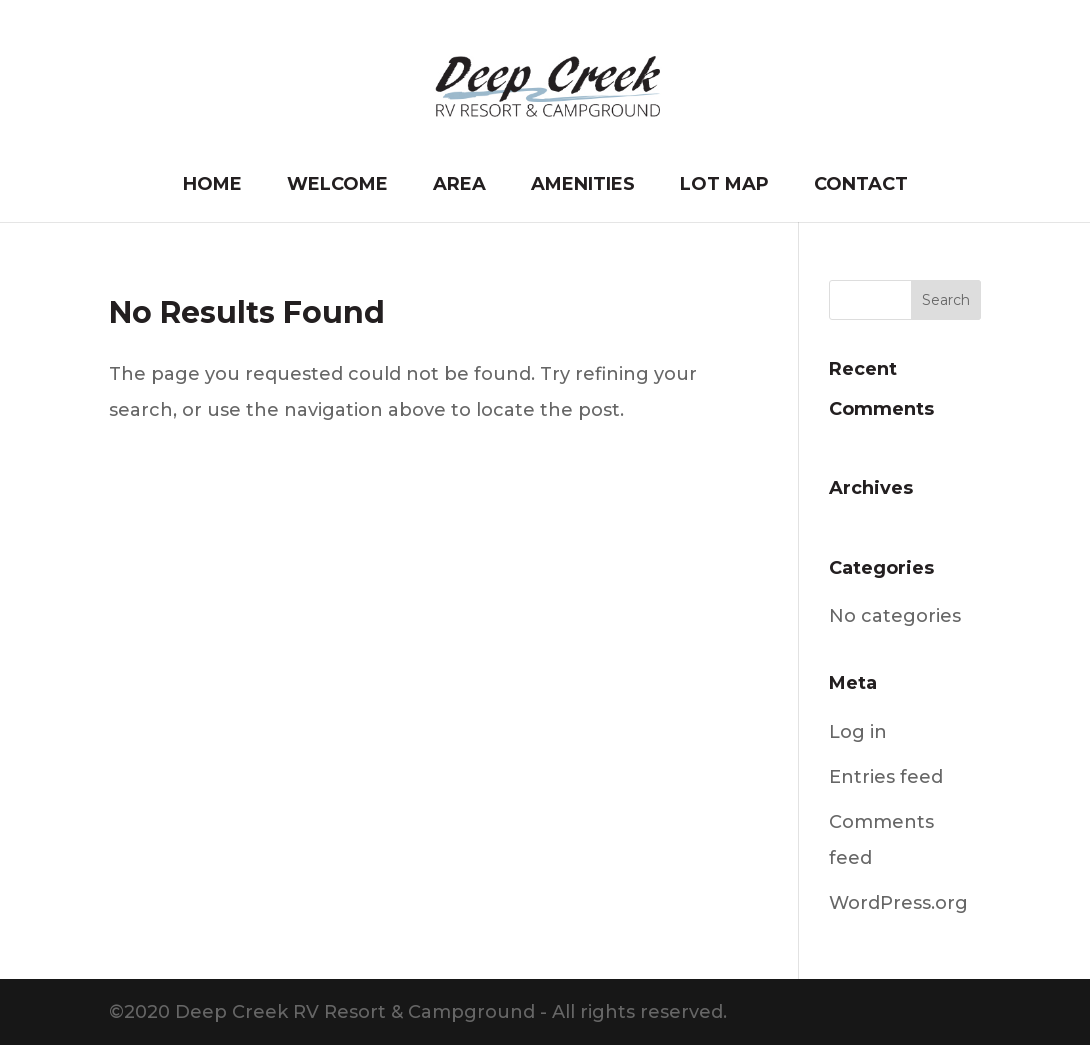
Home (212, 186)
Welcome (337, 186)
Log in (858, 732)
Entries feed (886, 777)
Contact (861, 186)
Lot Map (724, 186)
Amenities (583, 186)
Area (459, 186)
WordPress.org (898, 903)
